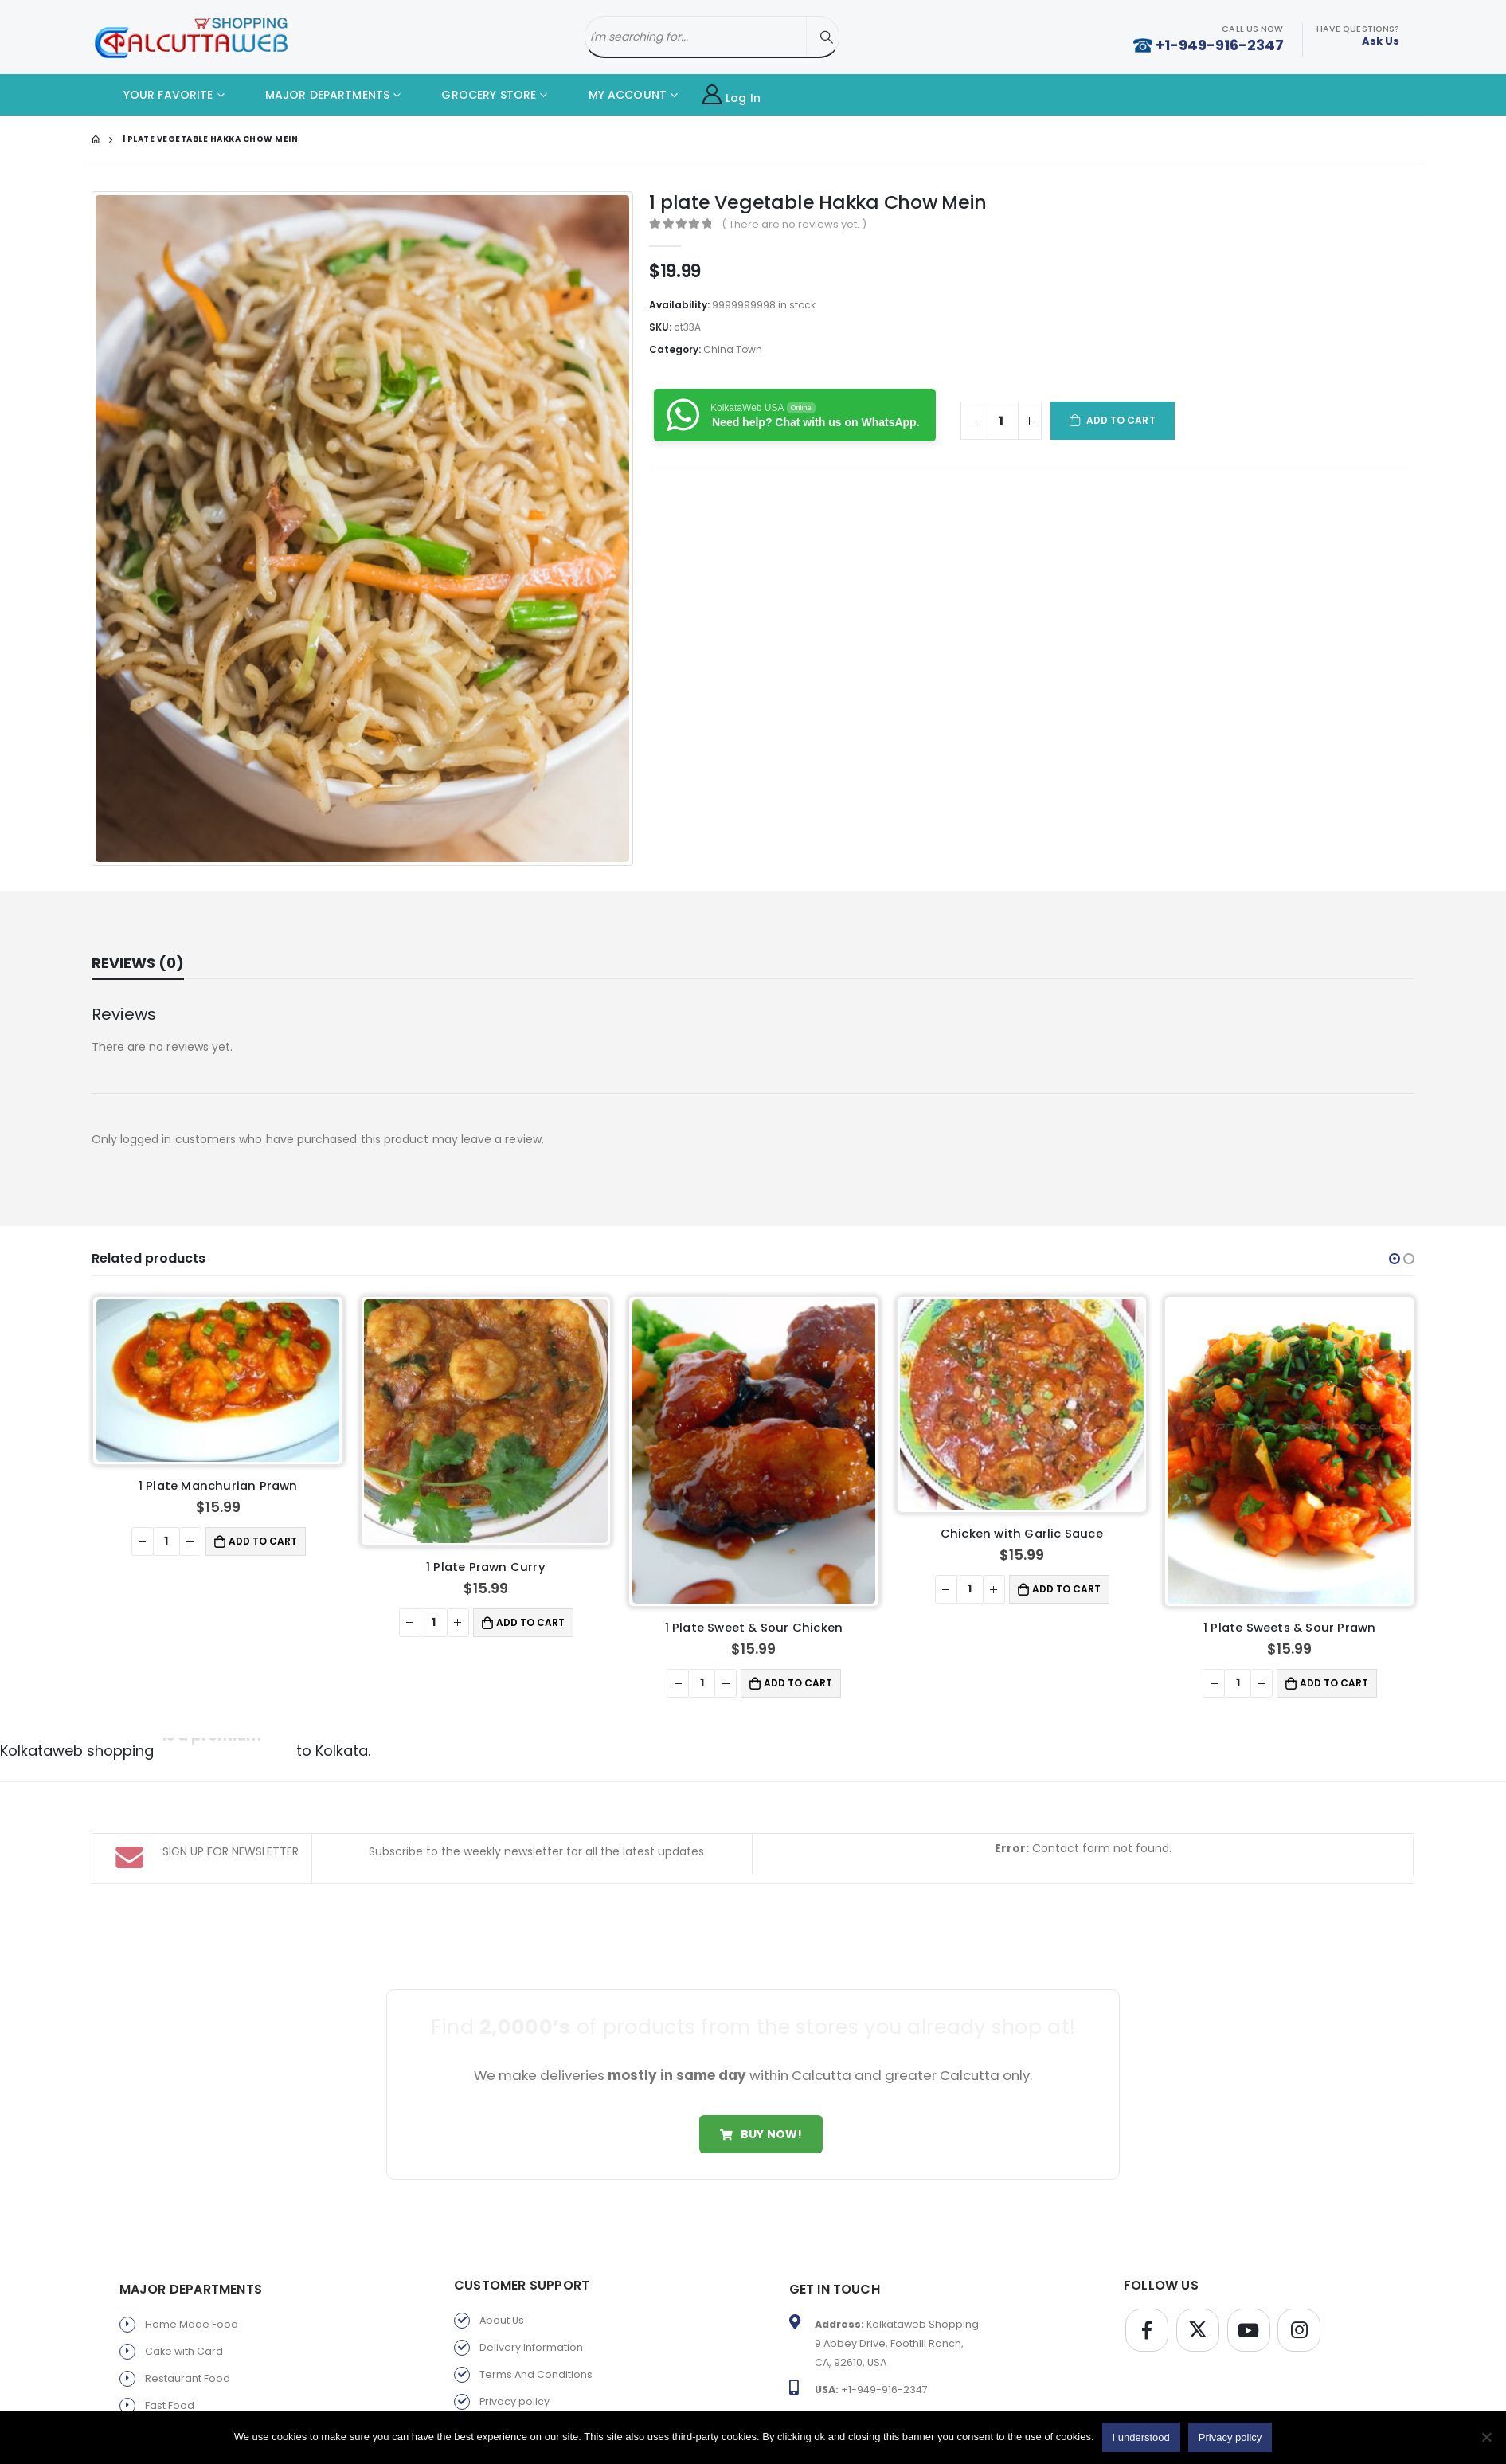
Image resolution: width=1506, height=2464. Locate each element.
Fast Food (169, 2338)
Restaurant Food (187, 2310)
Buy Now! (761, 2066)
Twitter (1197, 2262)
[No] (1486, 2437)
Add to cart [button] (263, 1541)
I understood (1141, 2437)
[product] (218, 1380)
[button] (1394, 1258)
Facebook (1146, 2262)
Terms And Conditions (536, 2306)
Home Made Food (191, 2256)
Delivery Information (531, 2279)
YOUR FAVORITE (156, 95)
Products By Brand (526, 2388)
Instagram (1298, 2262)
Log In (731, 95)
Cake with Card (184, 2283)
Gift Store (168, 2392)
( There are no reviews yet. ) (794, 224)
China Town (732, 349)
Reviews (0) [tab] (138, 963)
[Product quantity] (1001, 421)
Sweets (163, 2365)
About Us (501, 2252)
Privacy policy (514, 2334)
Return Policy (512, 2361)
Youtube (1248, 2262)
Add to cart (1121, 420)
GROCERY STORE (476, 95)
